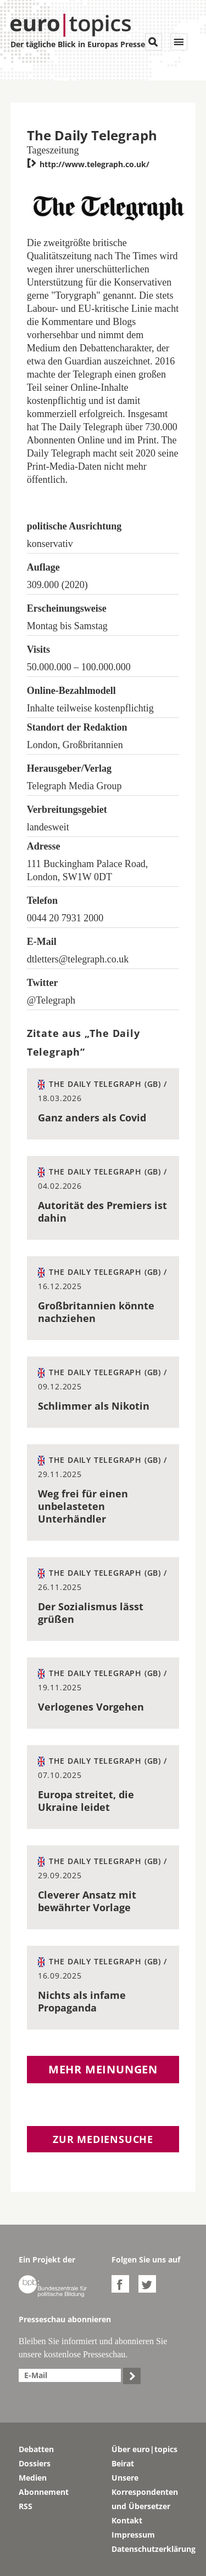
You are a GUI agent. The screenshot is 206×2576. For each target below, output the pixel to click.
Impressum (133, 2534)
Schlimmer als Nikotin (93, 1405)
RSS (25, 2506)
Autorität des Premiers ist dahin (102, 1211)
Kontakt (127, 2520)
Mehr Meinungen (103, 2069)
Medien (33, 2477)
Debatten (36, 2449)
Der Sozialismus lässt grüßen (90, 1613)
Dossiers (35, 2463)
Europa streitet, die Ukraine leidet (86, 1801)
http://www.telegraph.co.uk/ (88, 164)
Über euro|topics (144, 2449)
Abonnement (44, 2492)
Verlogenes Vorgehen (91, 1706)
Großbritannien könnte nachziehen (96, 1312)
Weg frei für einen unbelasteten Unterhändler (83, 1506)
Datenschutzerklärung (150, 2549)
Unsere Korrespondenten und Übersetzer (145, 2491)
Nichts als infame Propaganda (82, 2001)
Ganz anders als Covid (92, 1117)
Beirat (123, 2463)
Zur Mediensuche (103, 2139)
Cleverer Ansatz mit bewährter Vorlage (87, 1901)
